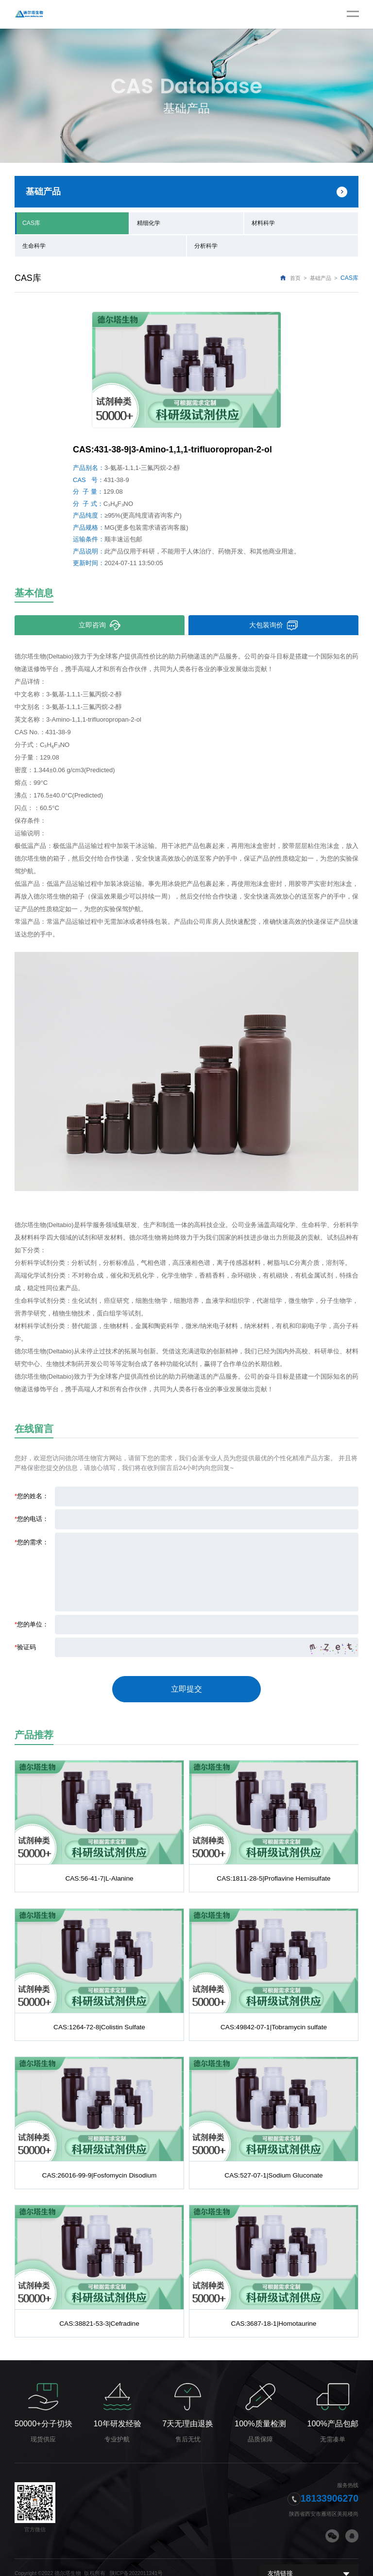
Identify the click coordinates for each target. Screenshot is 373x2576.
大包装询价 (274, 623)
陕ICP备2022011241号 (136, 2561)
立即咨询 (99, 623)
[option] (186, 368)
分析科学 (206, 244)
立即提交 (186, 1684)
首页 (295, 276)
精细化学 (148, 222)
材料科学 (263, 222)
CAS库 (31, 222)
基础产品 (320, 276)
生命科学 (34, 244)
